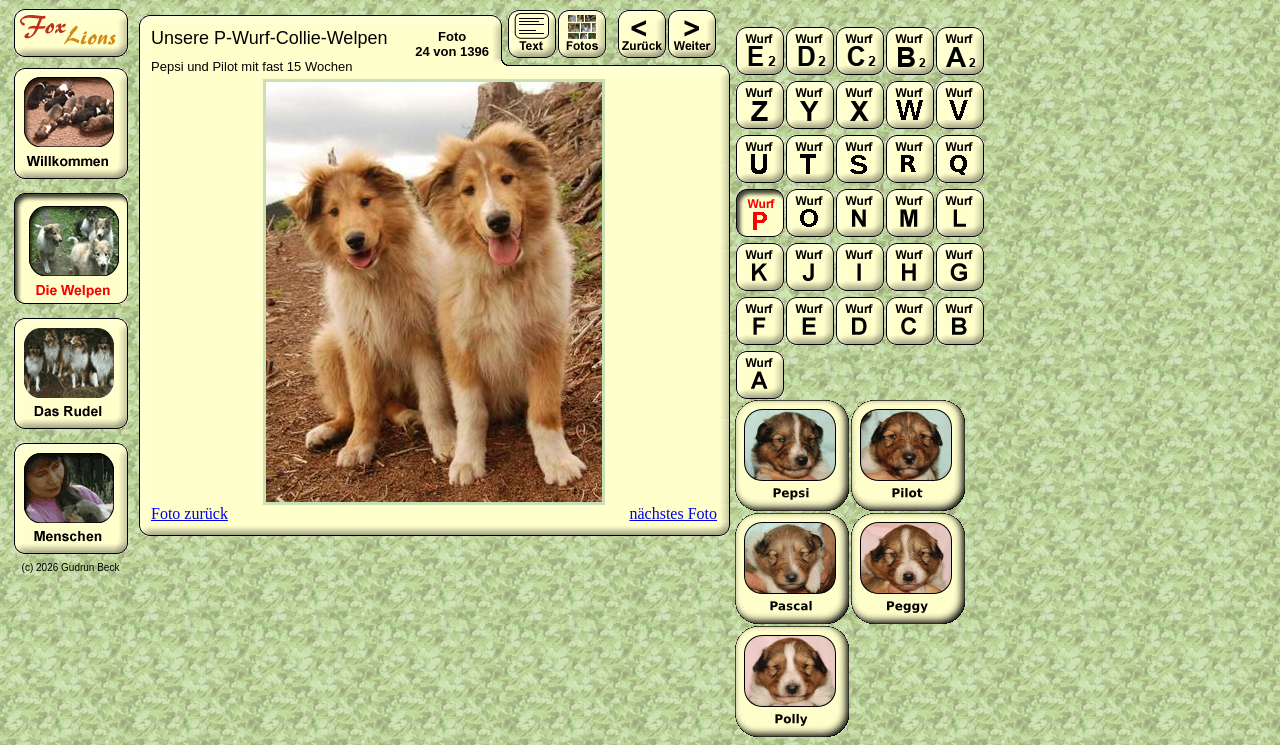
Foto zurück (189, 513)
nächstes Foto (673, 513)
